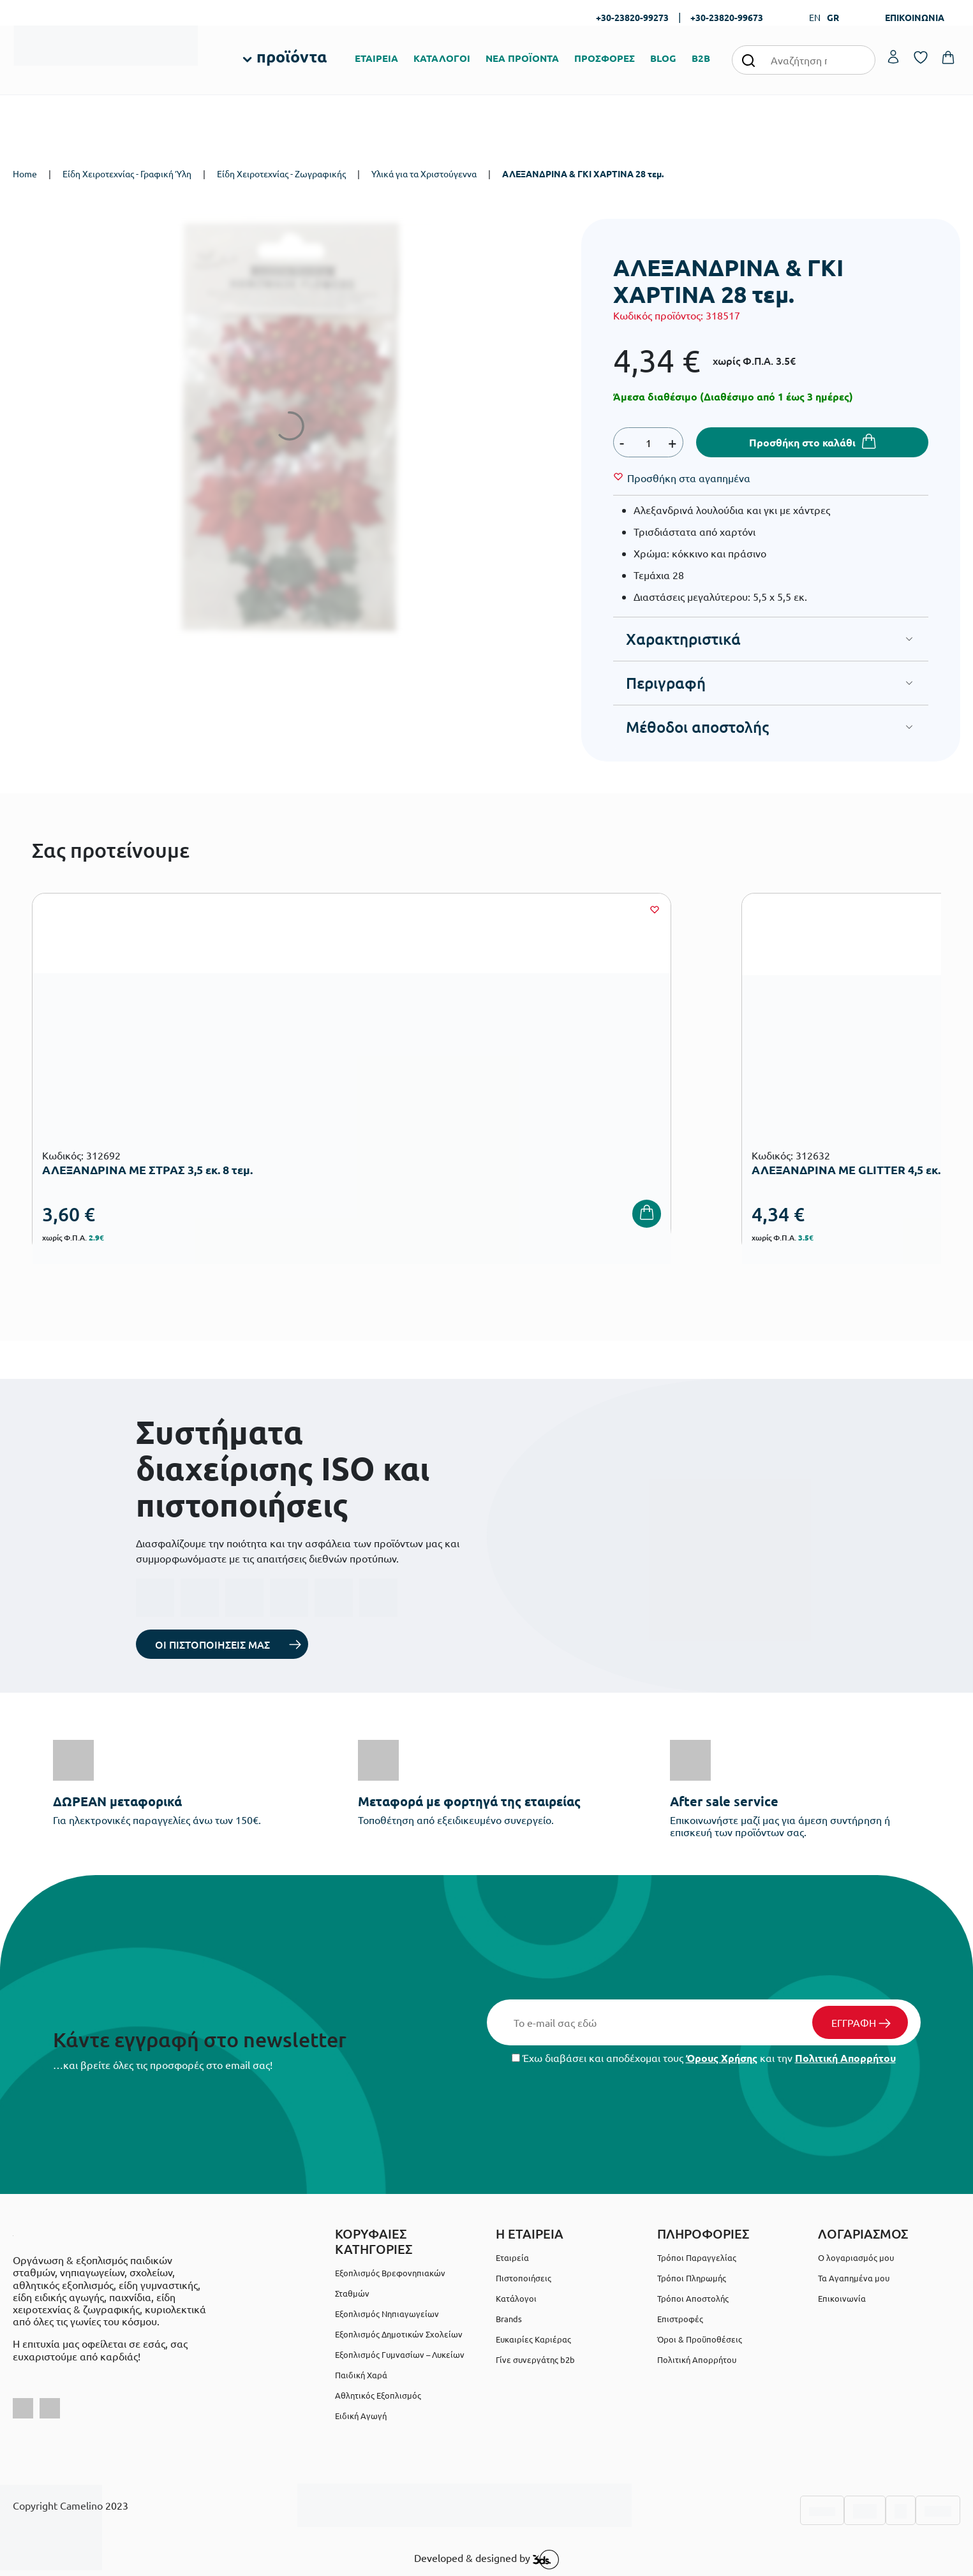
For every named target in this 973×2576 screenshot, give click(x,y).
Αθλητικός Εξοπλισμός (378, 2395)
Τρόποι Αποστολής (693, 2298)
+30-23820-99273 (632, 17)
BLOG (663, 58)
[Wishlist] (688, 477)
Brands (509, 2318)
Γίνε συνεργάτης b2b (535, 2359)
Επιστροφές (680, 2318)
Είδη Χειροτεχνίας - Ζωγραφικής (281, 173)
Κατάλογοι (516, 2298)
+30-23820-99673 (726, 17)
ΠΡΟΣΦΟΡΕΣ (604, 58)
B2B (701, 58)
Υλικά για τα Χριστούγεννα (424, 173)
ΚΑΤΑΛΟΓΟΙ (441, 58)
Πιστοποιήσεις (523, 2277)
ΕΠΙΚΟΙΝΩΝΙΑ (914, 17)
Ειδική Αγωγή (361, 2415)
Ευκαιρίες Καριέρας (533, 2339)
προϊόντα (291, 56)
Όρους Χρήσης (721, 2057)
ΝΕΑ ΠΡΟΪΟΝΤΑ (522, 58)
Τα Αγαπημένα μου (853, 2277)
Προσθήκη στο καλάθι (802, 442)
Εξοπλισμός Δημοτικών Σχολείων (399, 2334)
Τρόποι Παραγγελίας (696, 2257)
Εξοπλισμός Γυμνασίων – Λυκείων (399, 2354)
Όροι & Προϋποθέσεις (699, 2339)
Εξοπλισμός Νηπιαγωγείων (387, 2313)
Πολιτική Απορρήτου (845, 2057)
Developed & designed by (486, 2559)
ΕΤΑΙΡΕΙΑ (376, 58)
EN (815, 17)
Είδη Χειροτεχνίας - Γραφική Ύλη (127, 173)
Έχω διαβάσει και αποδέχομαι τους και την (704, 2057)
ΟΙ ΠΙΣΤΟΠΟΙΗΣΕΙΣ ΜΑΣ (212, 1644)
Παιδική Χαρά (361, 2374)
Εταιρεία (512, 2257)
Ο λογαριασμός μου (856, 2257)
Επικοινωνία (842, 2298)
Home (25, 173)
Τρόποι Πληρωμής (691, 2277)
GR (833, 17)
